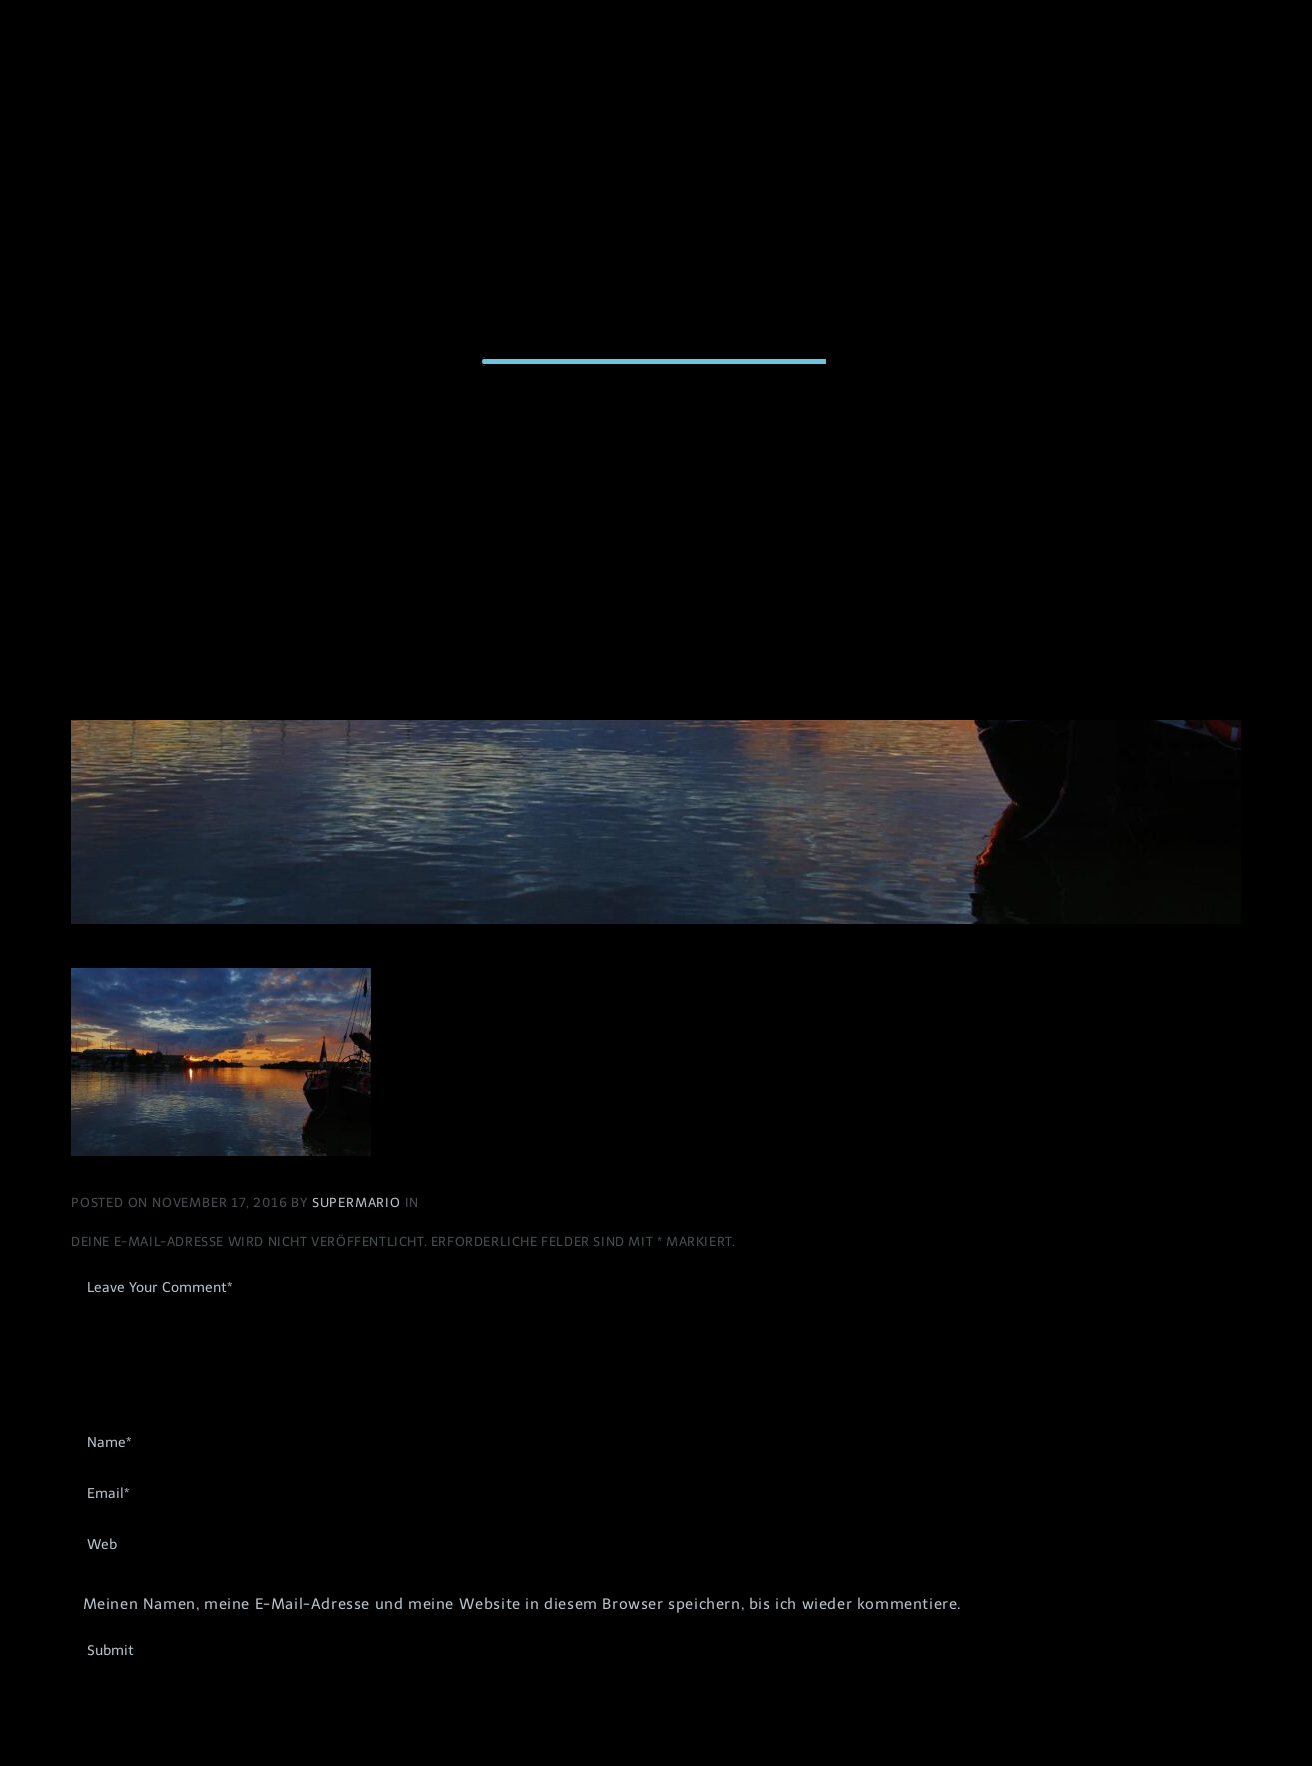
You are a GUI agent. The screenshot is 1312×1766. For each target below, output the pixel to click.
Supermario (358, 1202)
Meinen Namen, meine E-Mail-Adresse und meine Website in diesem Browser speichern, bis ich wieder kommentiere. (522, 1604)
